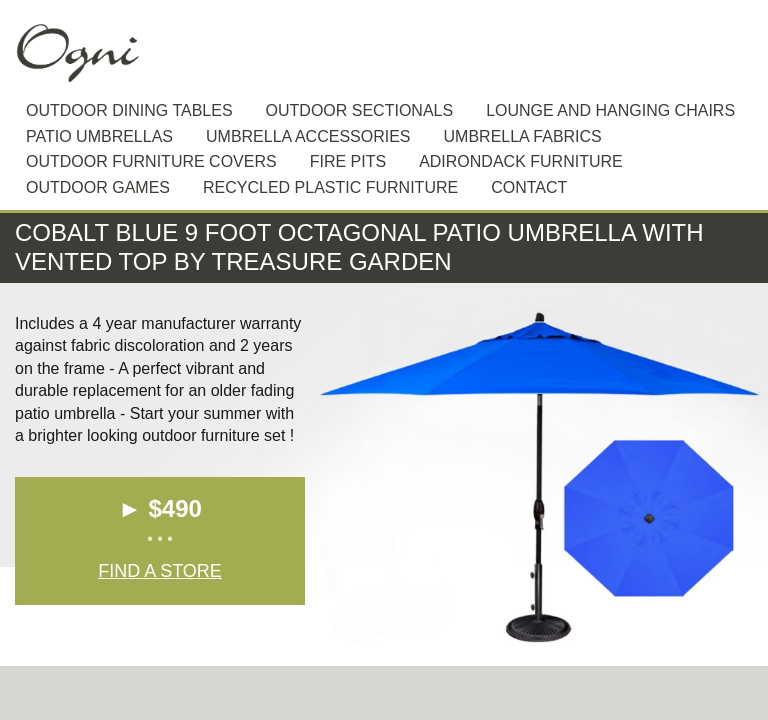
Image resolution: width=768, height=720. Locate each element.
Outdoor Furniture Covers (151, 161)
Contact (529, 187)
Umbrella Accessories (308, 136)
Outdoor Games (98, 187)
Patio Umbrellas (99, 136)
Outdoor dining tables (129, 110)
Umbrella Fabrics (523, 136)
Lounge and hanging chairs (610, 110)
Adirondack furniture (521, 161)
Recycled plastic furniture (330, 187)
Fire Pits (348, 161)
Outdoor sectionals (360, 110)
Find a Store (160, 571)
